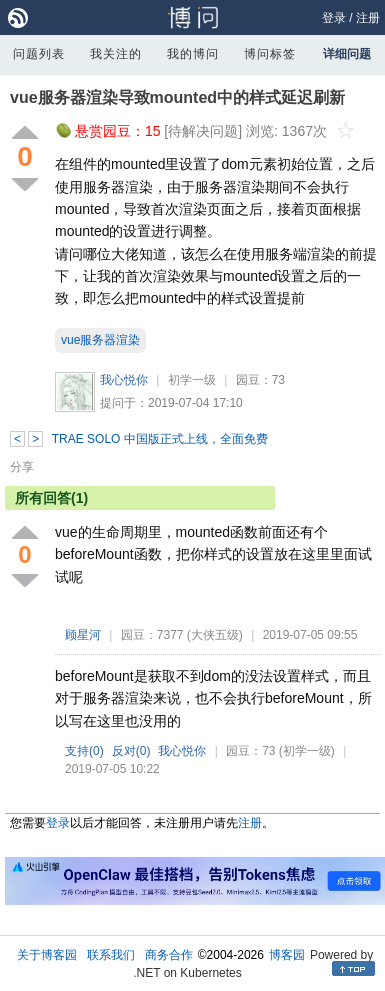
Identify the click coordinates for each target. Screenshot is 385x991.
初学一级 (192, 380)
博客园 (287, 955)
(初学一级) (307, 751)
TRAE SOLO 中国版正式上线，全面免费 (160, 439)
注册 (368, 18)
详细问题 (347, 54)
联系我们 (111, 955)
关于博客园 (47, 955)
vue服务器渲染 (100, 340)
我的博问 (193, 54)
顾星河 (83, 635)
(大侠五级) (215, 635)
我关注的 (116, 54)
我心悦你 (124, 380)
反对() (131, 751)
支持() (84, 751)
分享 (22, 467)
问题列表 (39, 54)
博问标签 (270, 54)
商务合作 (169, 955)
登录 (334, 18)
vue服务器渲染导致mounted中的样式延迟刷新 (177, 97)
